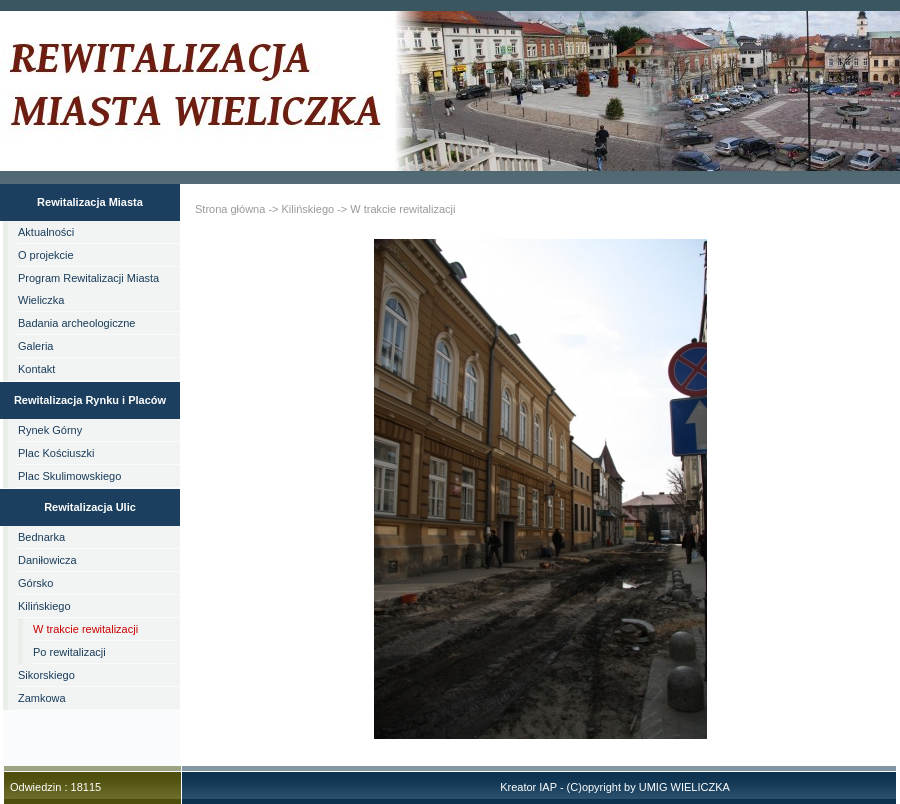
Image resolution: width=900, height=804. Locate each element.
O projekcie (46, 255)
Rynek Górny (50, 430)
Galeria (35, 346)
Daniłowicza (47, 560)
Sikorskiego (46, 675)
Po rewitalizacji (69, 652)
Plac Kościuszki (56, 453)
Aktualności (46, 232)
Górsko (35, 583)
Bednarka (41, 537)
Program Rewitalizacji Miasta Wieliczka (88, 289)
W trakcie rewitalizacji (85, 629)
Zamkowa (42, 698)
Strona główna (230, 209)
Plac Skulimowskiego (69, 476)
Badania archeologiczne (76, 323)
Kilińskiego (44, 606)
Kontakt (36, 369)
